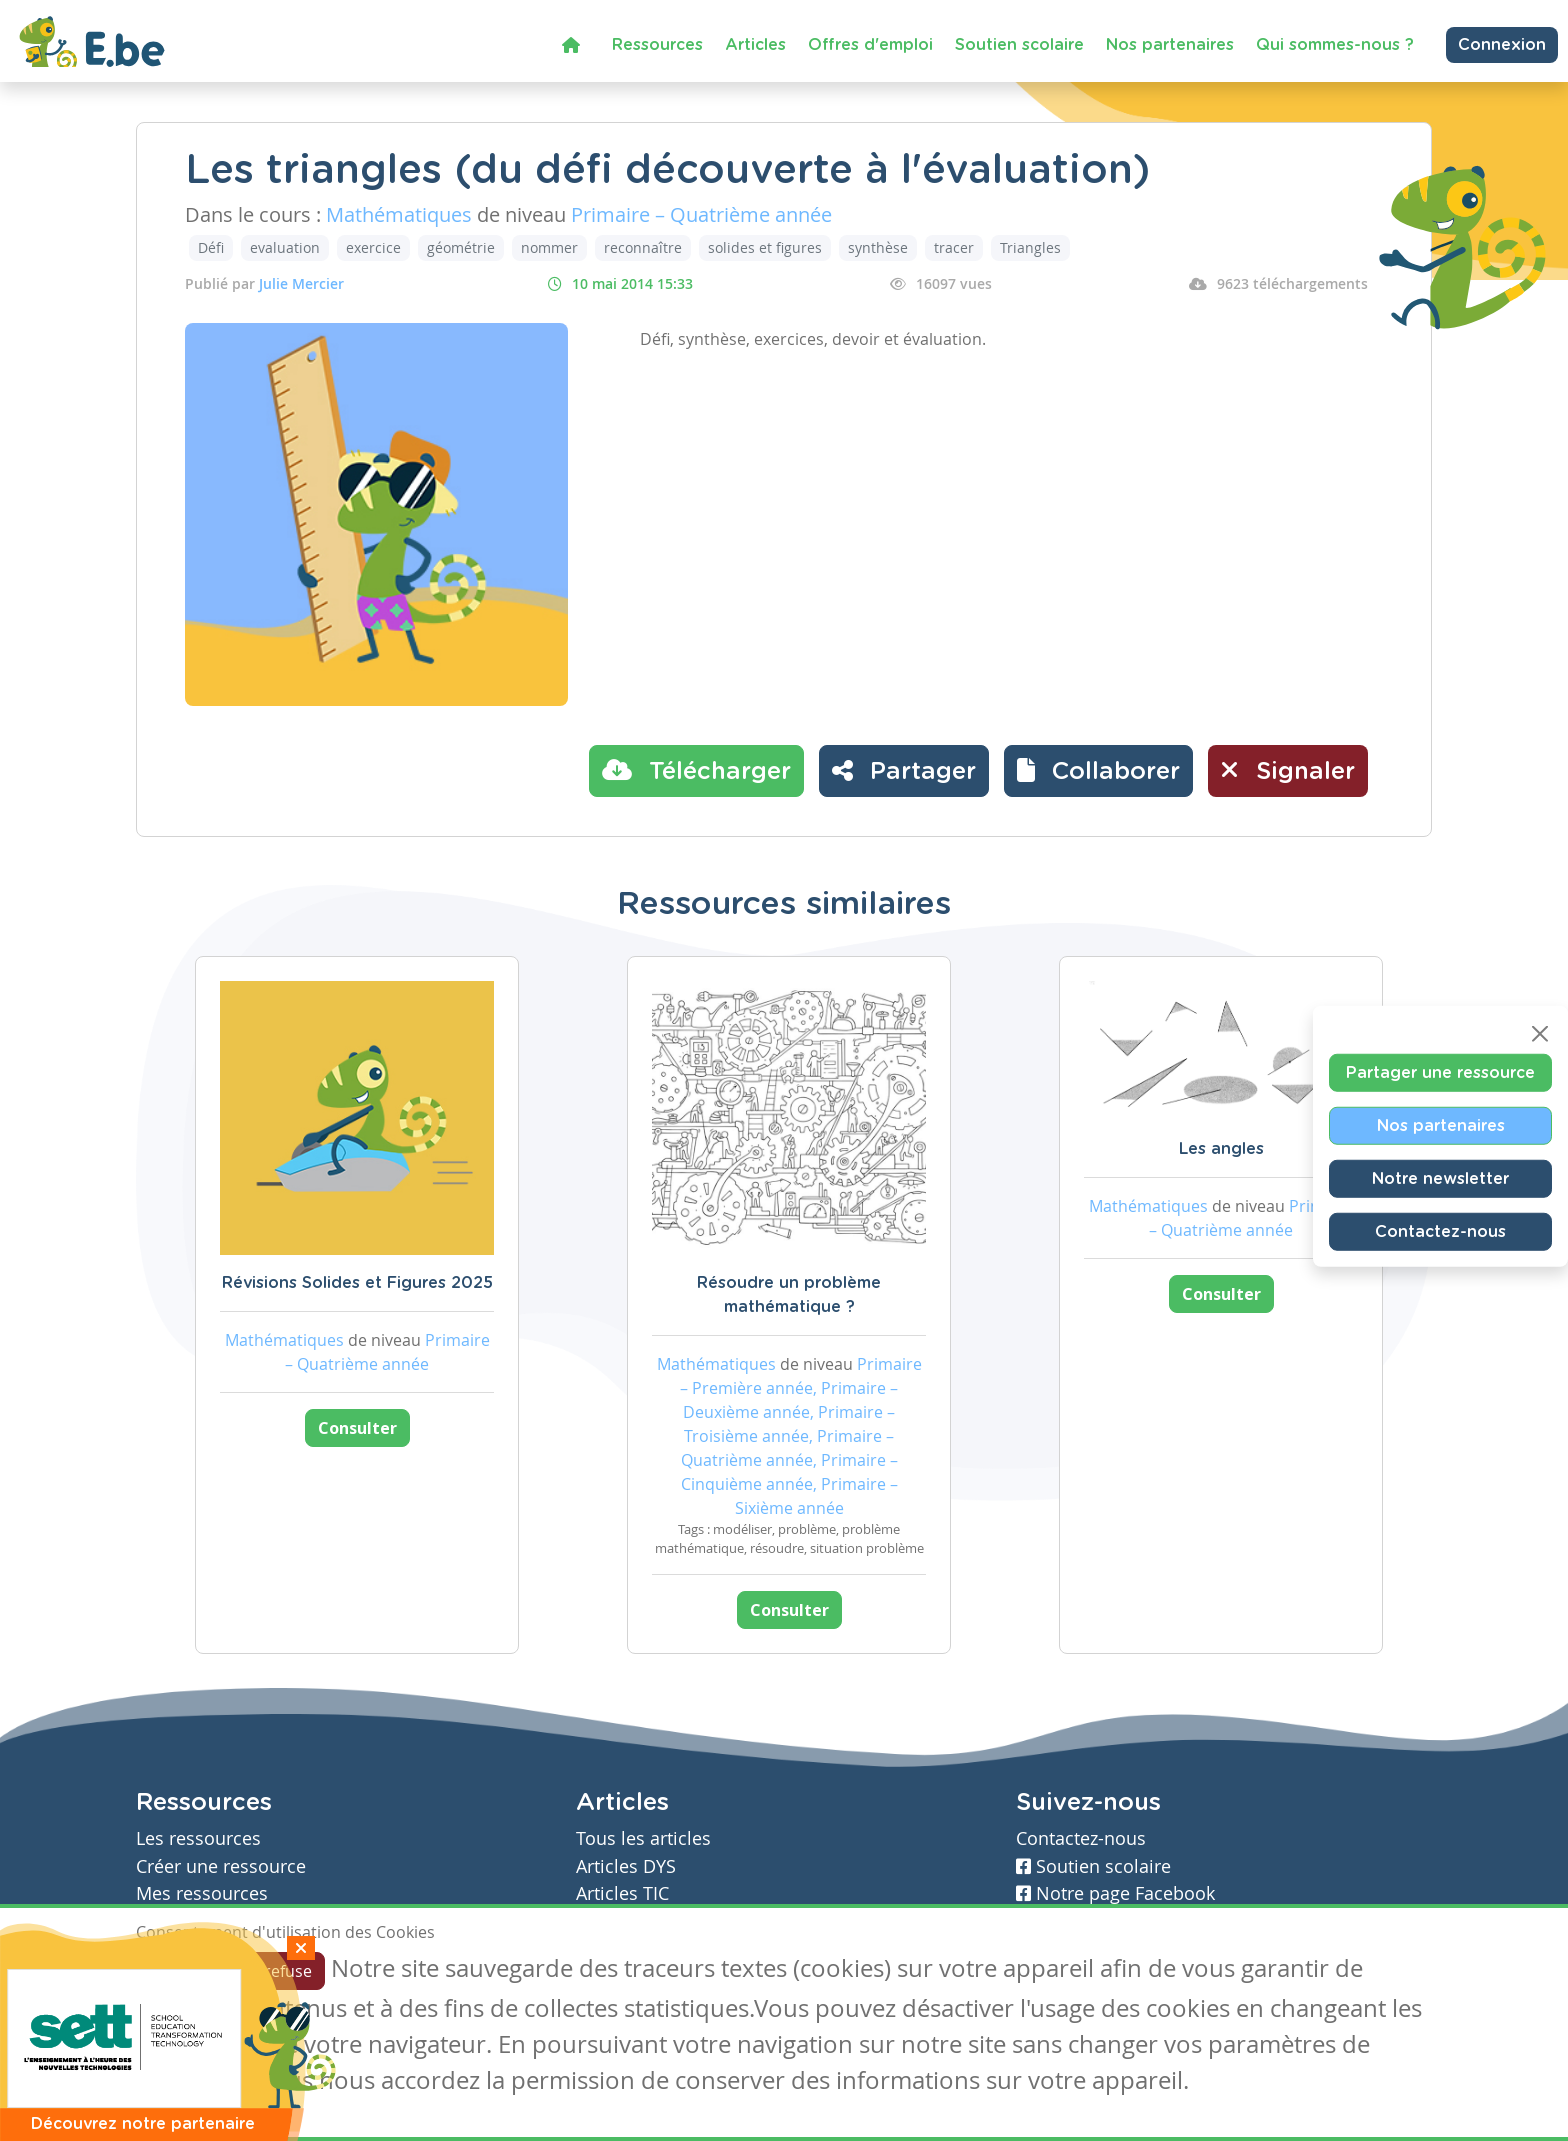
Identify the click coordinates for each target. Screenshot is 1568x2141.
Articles (755, 45)
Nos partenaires (1170, 45)
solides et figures (765, 247)
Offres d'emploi (870, 45)
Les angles (1221, 1149)
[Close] (1540, 1033)
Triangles (1030, 247)
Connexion (1502, 45)
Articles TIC (622, 1893)
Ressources (657, 45)
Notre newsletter (1440, 1178)
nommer (549, 247)
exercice (373, 247)
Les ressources (198, 1838)
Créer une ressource (221, 1866)
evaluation (285, 247)
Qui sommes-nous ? (1335, 45)
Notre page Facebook (1115, 1893)
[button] (1098, 771)
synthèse (878, 247)
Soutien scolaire (1019, 45)
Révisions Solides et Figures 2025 (357, 1283)
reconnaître (643, 247)
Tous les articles (643, 1838)
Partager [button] (904, 770)
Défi (211, 247)
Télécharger (696, 770)
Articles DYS (626, 1866)
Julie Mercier (301, 283)
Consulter (357, 1428)
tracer (954, 247)
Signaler (1288, 770)
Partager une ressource (1440, 1072)
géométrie (461, 247)
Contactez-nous (1440, 1231)
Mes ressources (202, 1893)
